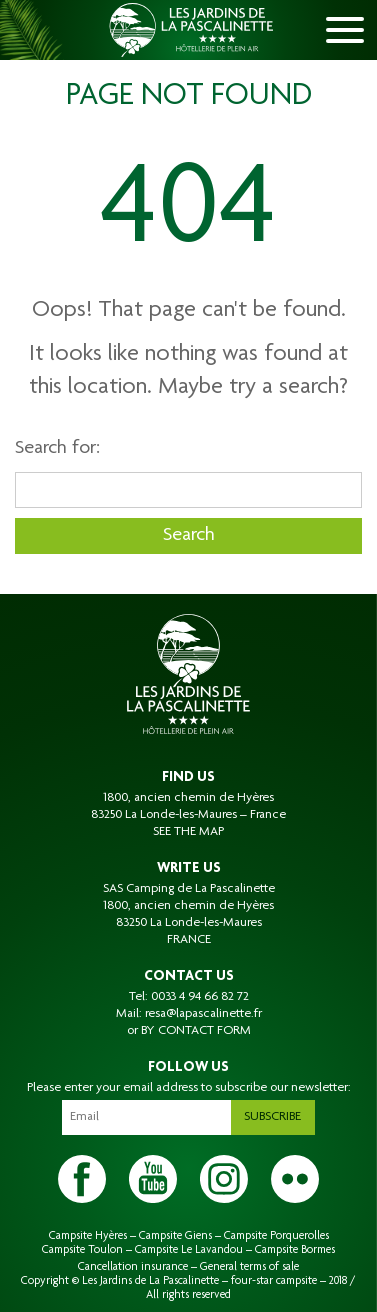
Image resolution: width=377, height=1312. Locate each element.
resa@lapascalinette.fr (203, 1014)
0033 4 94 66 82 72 (200, 997)
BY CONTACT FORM (196, 1031)
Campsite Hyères (88, 1236)
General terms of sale (249, 1267)
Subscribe (272, 1117)
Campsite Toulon (82, 1250)
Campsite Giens (175, 1236)
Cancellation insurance (133, 1267)
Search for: (57, 449)
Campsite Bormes (295, 1250)
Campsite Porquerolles (276, 1236)
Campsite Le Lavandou (189, 1250)
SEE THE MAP (188, 832)
